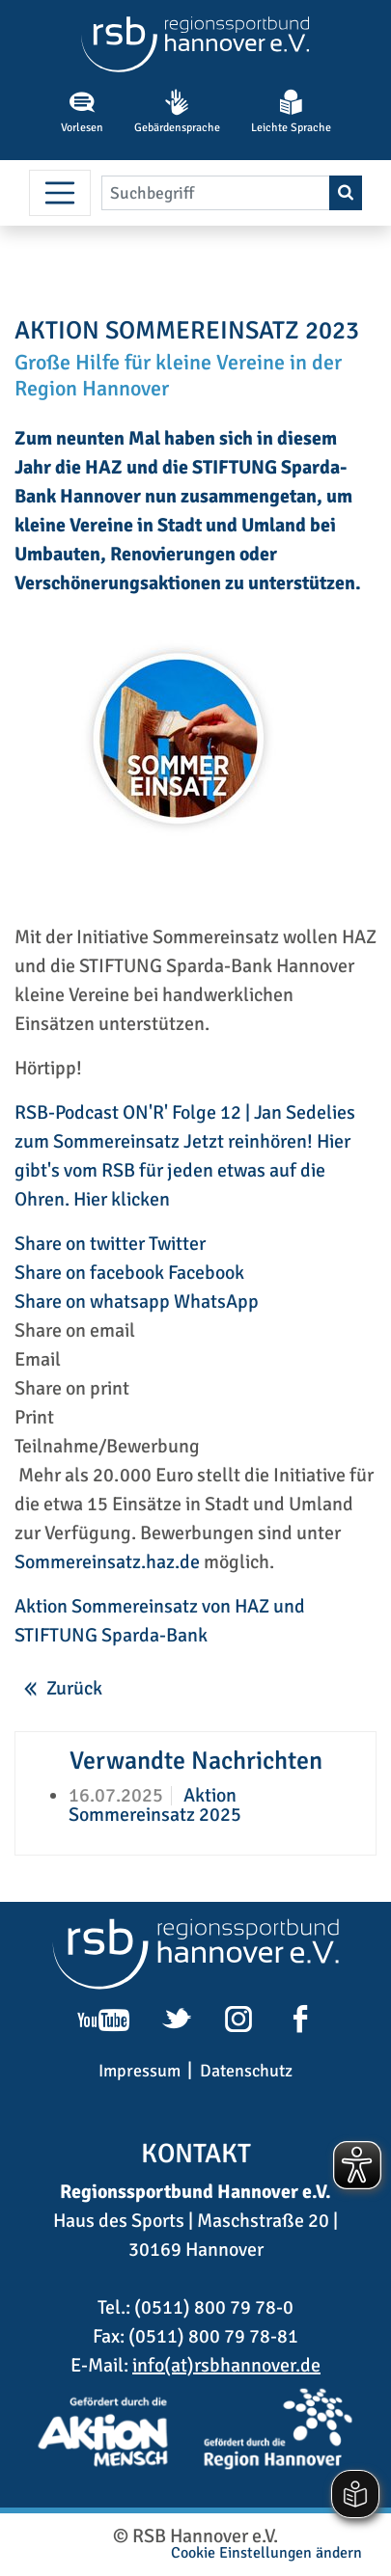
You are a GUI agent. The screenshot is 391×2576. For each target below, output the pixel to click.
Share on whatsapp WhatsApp (136, 1301)
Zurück (74, 1688)
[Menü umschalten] (60, 193)
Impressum (139, 2070)
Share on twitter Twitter (110, 1244)
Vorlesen (82, 112)
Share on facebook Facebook (129, 1273)
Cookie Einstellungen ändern (266, 2552)
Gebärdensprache (177, 112)
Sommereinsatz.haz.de (107, 1562)
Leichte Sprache (291, 112)
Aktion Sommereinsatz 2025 (155, 1805)
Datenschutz (246, 2070)
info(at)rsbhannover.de (226, 2365)
